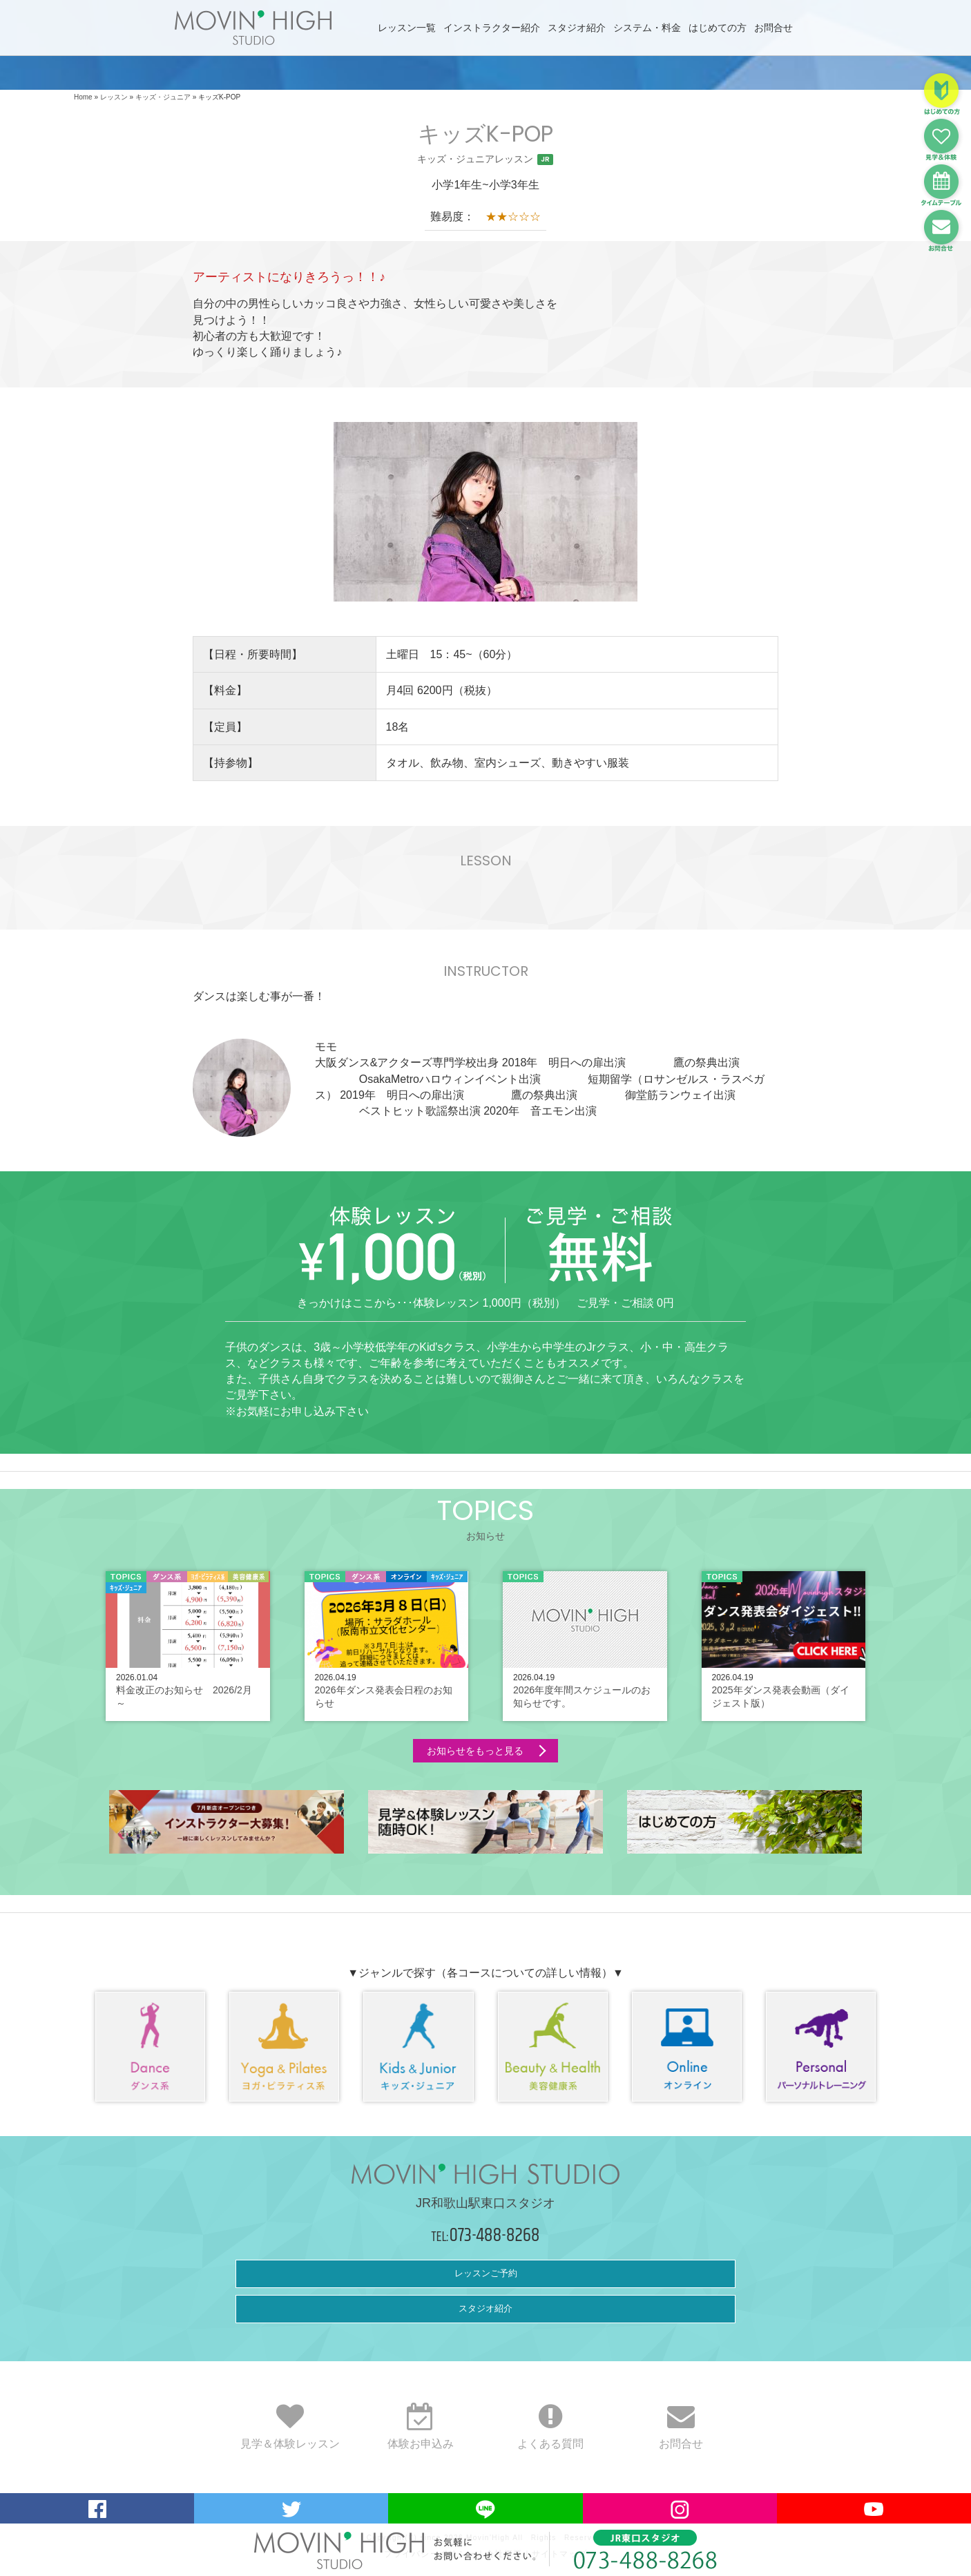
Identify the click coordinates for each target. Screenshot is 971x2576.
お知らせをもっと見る (475, 1750)
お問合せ (773, 27)
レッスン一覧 (407, 27)
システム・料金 (647, 27)
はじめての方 (718, 27)
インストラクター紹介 (491, 27)
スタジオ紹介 (577, 27)
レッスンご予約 (485, 2273)
